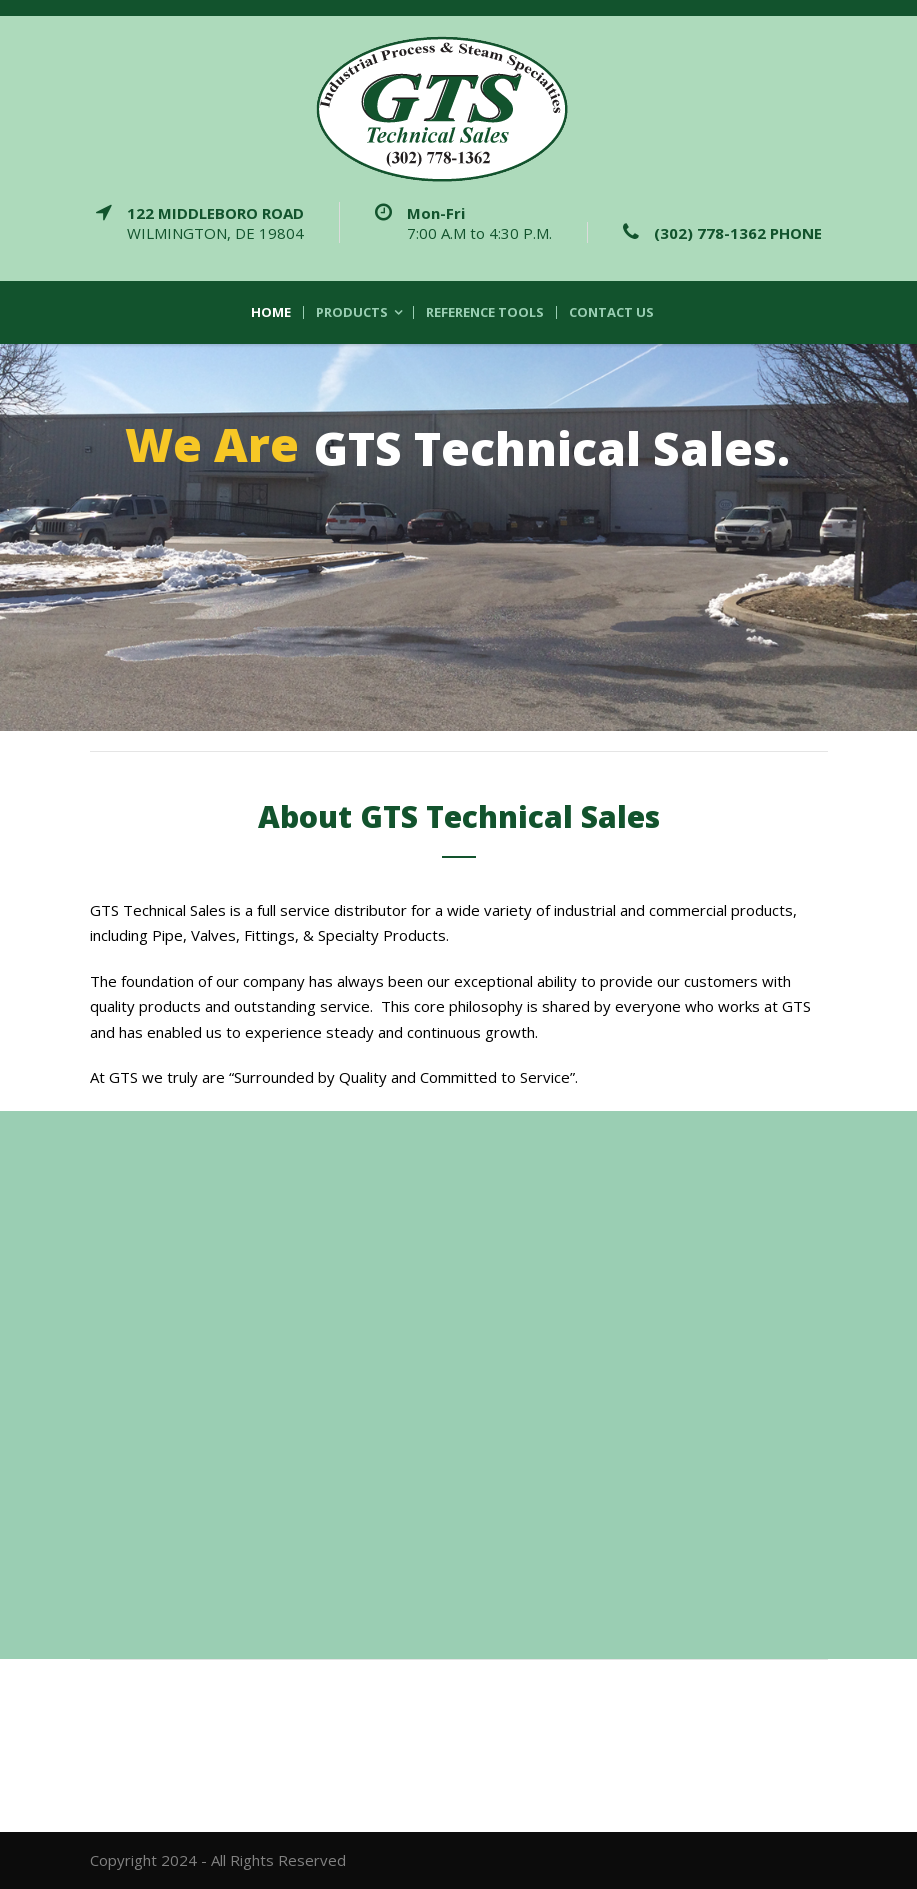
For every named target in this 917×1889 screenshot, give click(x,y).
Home (271, 312)
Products (352, 312)
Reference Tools (485, 312)
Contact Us (611, 312)
